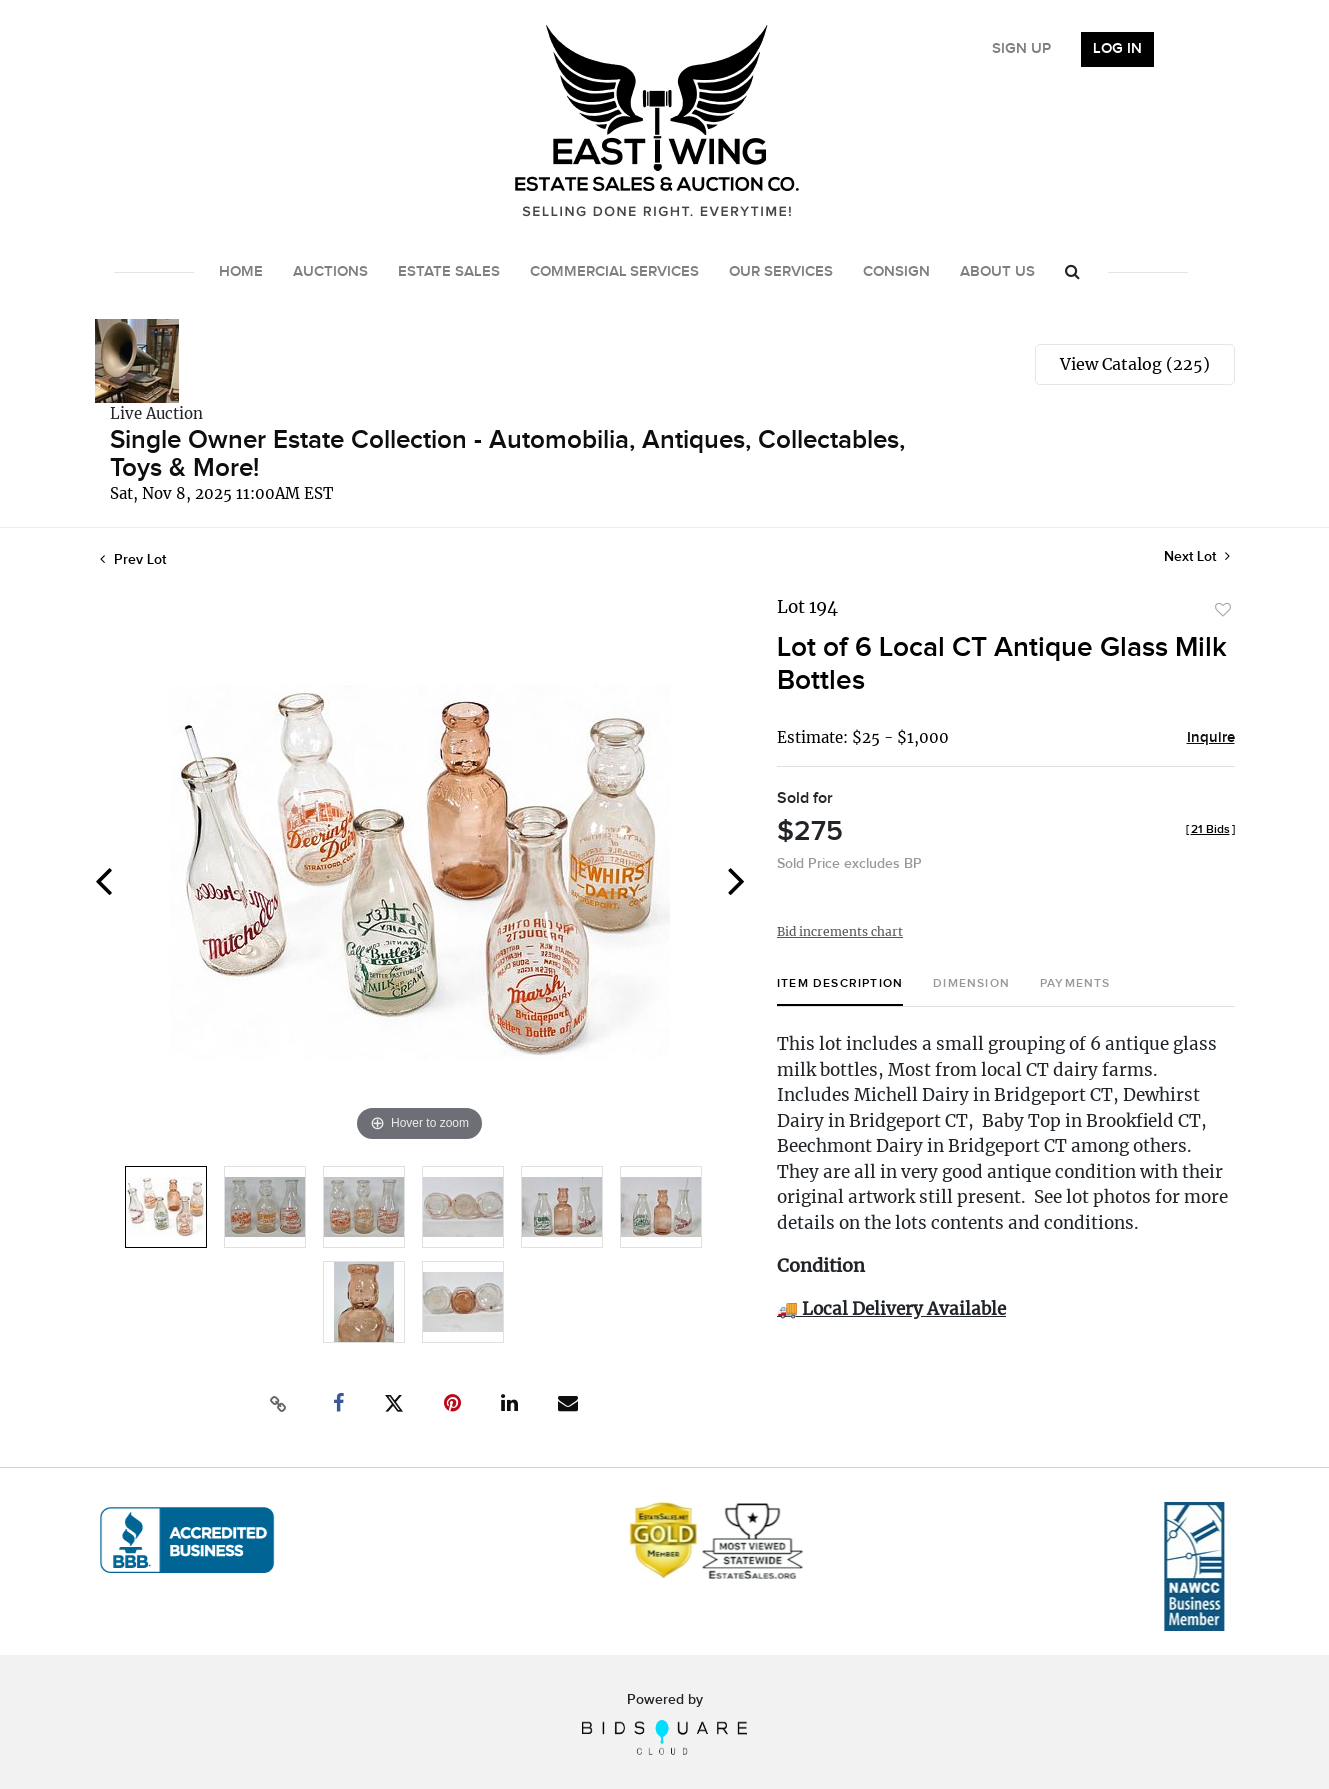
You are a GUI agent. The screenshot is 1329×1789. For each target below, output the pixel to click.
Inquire (1211, 738)
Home (241, 272)
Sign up (1021, 49)
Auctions (330, 272)
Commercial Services (615, 272)
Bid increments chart (840, 931)
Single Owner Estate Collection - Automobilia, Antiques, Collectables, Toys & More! (507, 454)
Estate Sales (449, 272)
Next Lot (1197, 556)
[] (1210, 829)
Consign (896, 272)
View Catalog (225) (1135, 364)
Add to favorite (1223, 610)
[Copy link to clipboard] (278, 1404)
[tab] (840, 991)
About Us (997, 272)
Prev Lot (133, 559)
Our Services (781, 272)
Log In (1117, 49)
